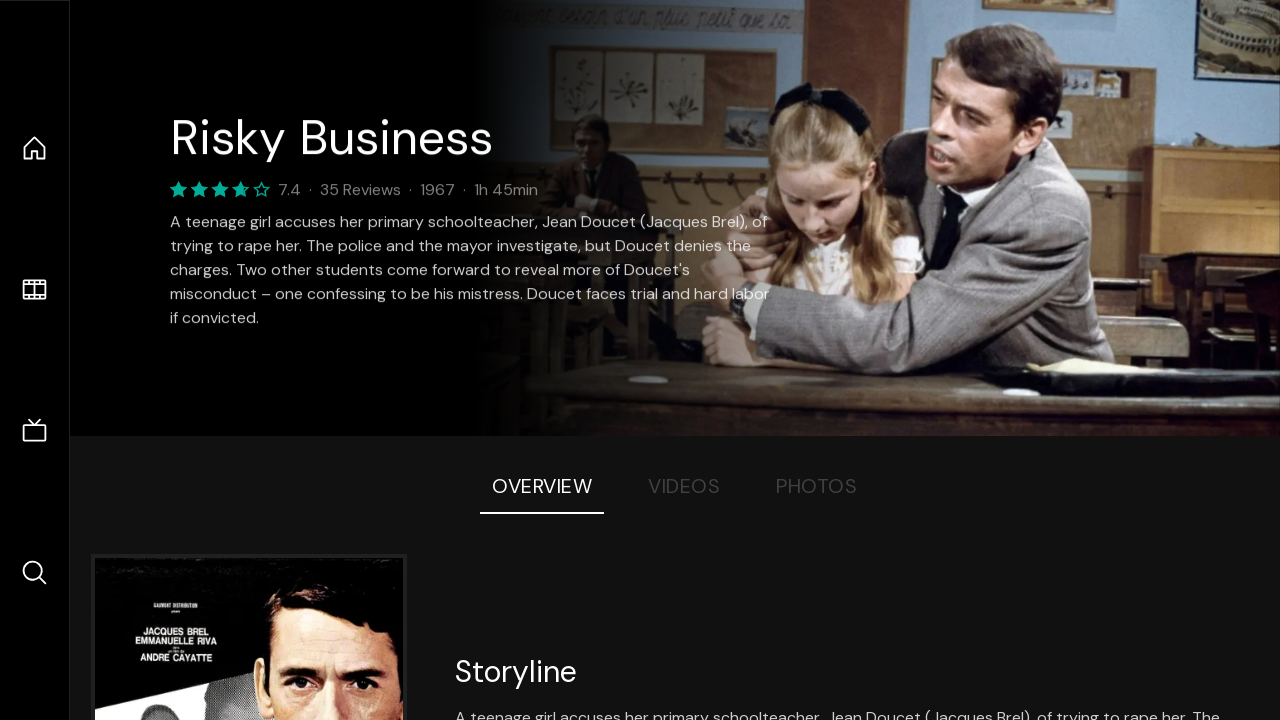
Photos (816, 486)
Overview (542, 486)
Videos (684, 486)
